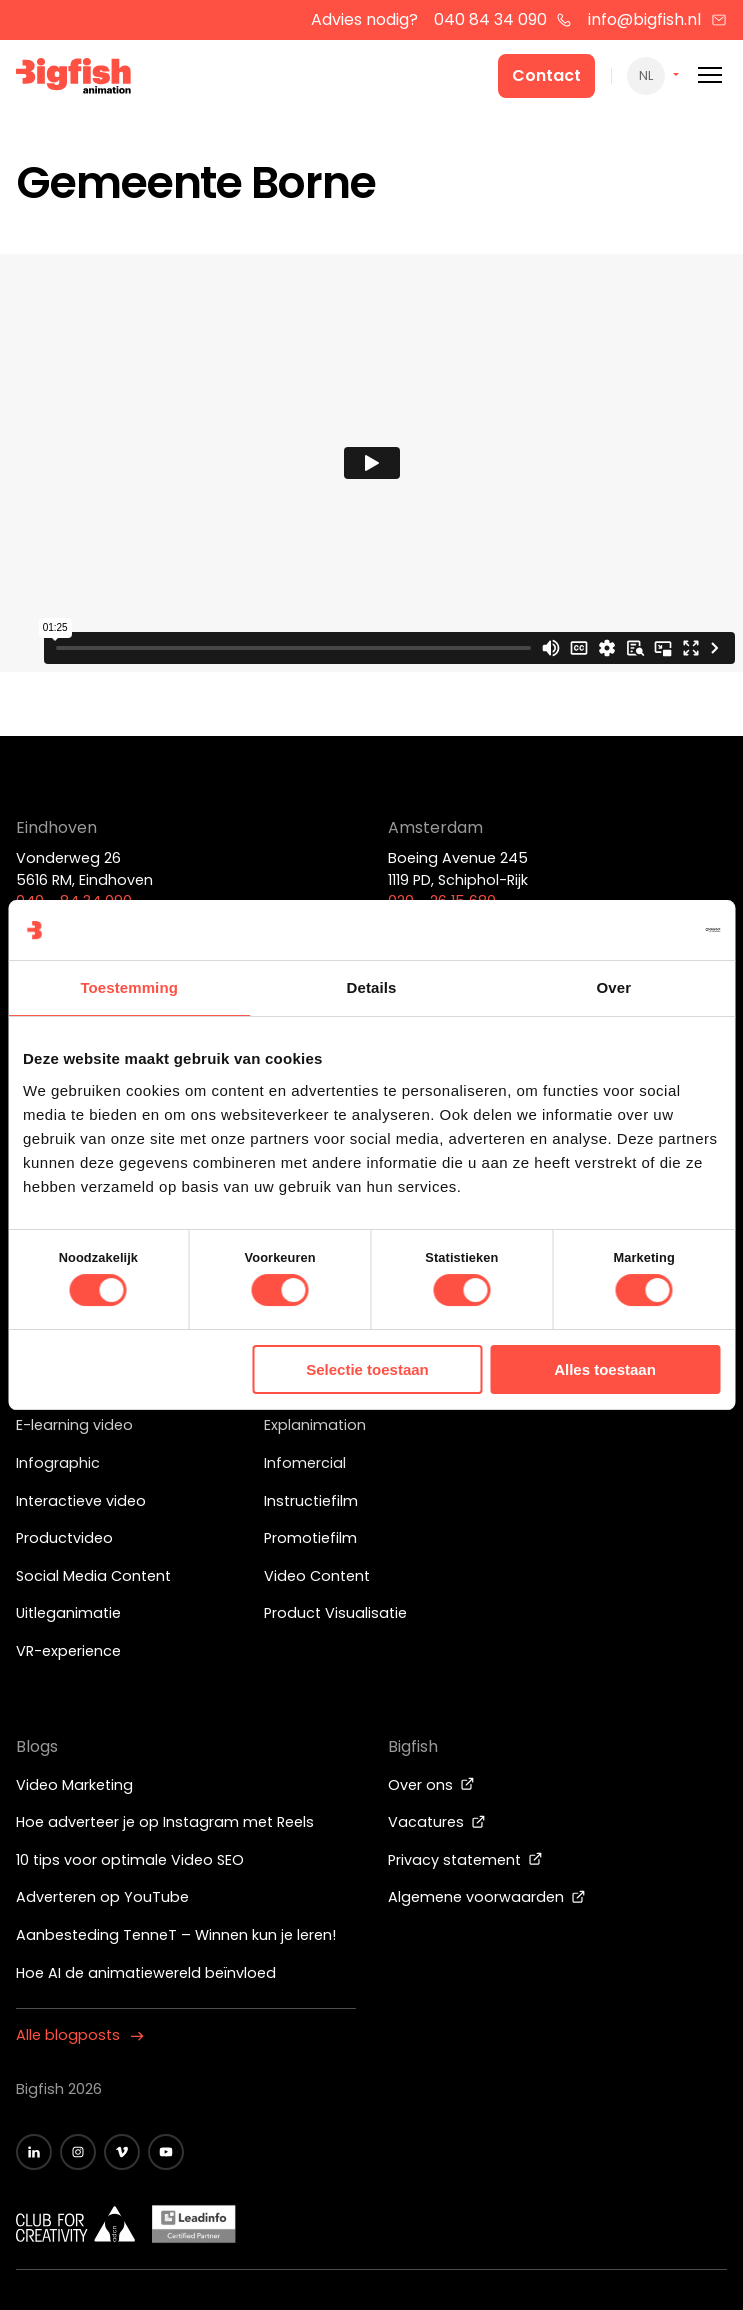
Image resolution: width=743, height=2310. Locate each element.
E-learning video (74, 1425)
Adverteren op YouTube (102, 1897)
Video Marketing (74, 1785)
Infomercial (305, 1463)
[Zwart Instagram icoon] (78, 2152)
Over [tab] (614, 987)
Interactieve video (81, 1501)
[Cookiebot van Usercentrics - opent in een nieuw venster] (632, 930)
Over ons (431, 1785)
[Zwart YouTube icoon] (166, 2152)
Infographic (58, 1463)
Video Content (317, 1576)
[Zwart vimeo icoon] (122, 2152)
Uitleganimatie (68, 1613)
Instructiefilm (311, 1501)
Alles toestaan (605, 1369)
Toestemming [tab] (129, 987)
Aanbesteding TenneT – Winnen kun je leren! (176, 1935)
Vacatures (437, 1822)
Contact (546, 75)
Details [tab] (372, 987)
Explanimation (315, 1425)
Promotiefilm (310, 1538)
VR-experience (68, 1651)
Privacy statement (465, 1860)
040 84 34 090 (503, 19)
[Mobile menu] (710, 75)
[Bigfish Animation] (74, 79)
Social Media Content (93, 1576)
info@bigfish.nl (657, 19)
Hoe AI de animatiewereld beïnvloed (146, 1973)
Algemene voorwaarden (487, 1897)
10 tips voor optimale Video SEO (130, 1860)
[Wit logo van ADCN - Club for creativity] (76, 2224)
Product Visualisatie (335, 1613)
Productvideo (64, 1538)
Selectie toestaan (367, 1369)
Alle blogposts (80, 2035)
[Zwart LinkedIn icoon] (34, 2152)
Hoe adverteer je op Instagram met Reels (165, 1822)
